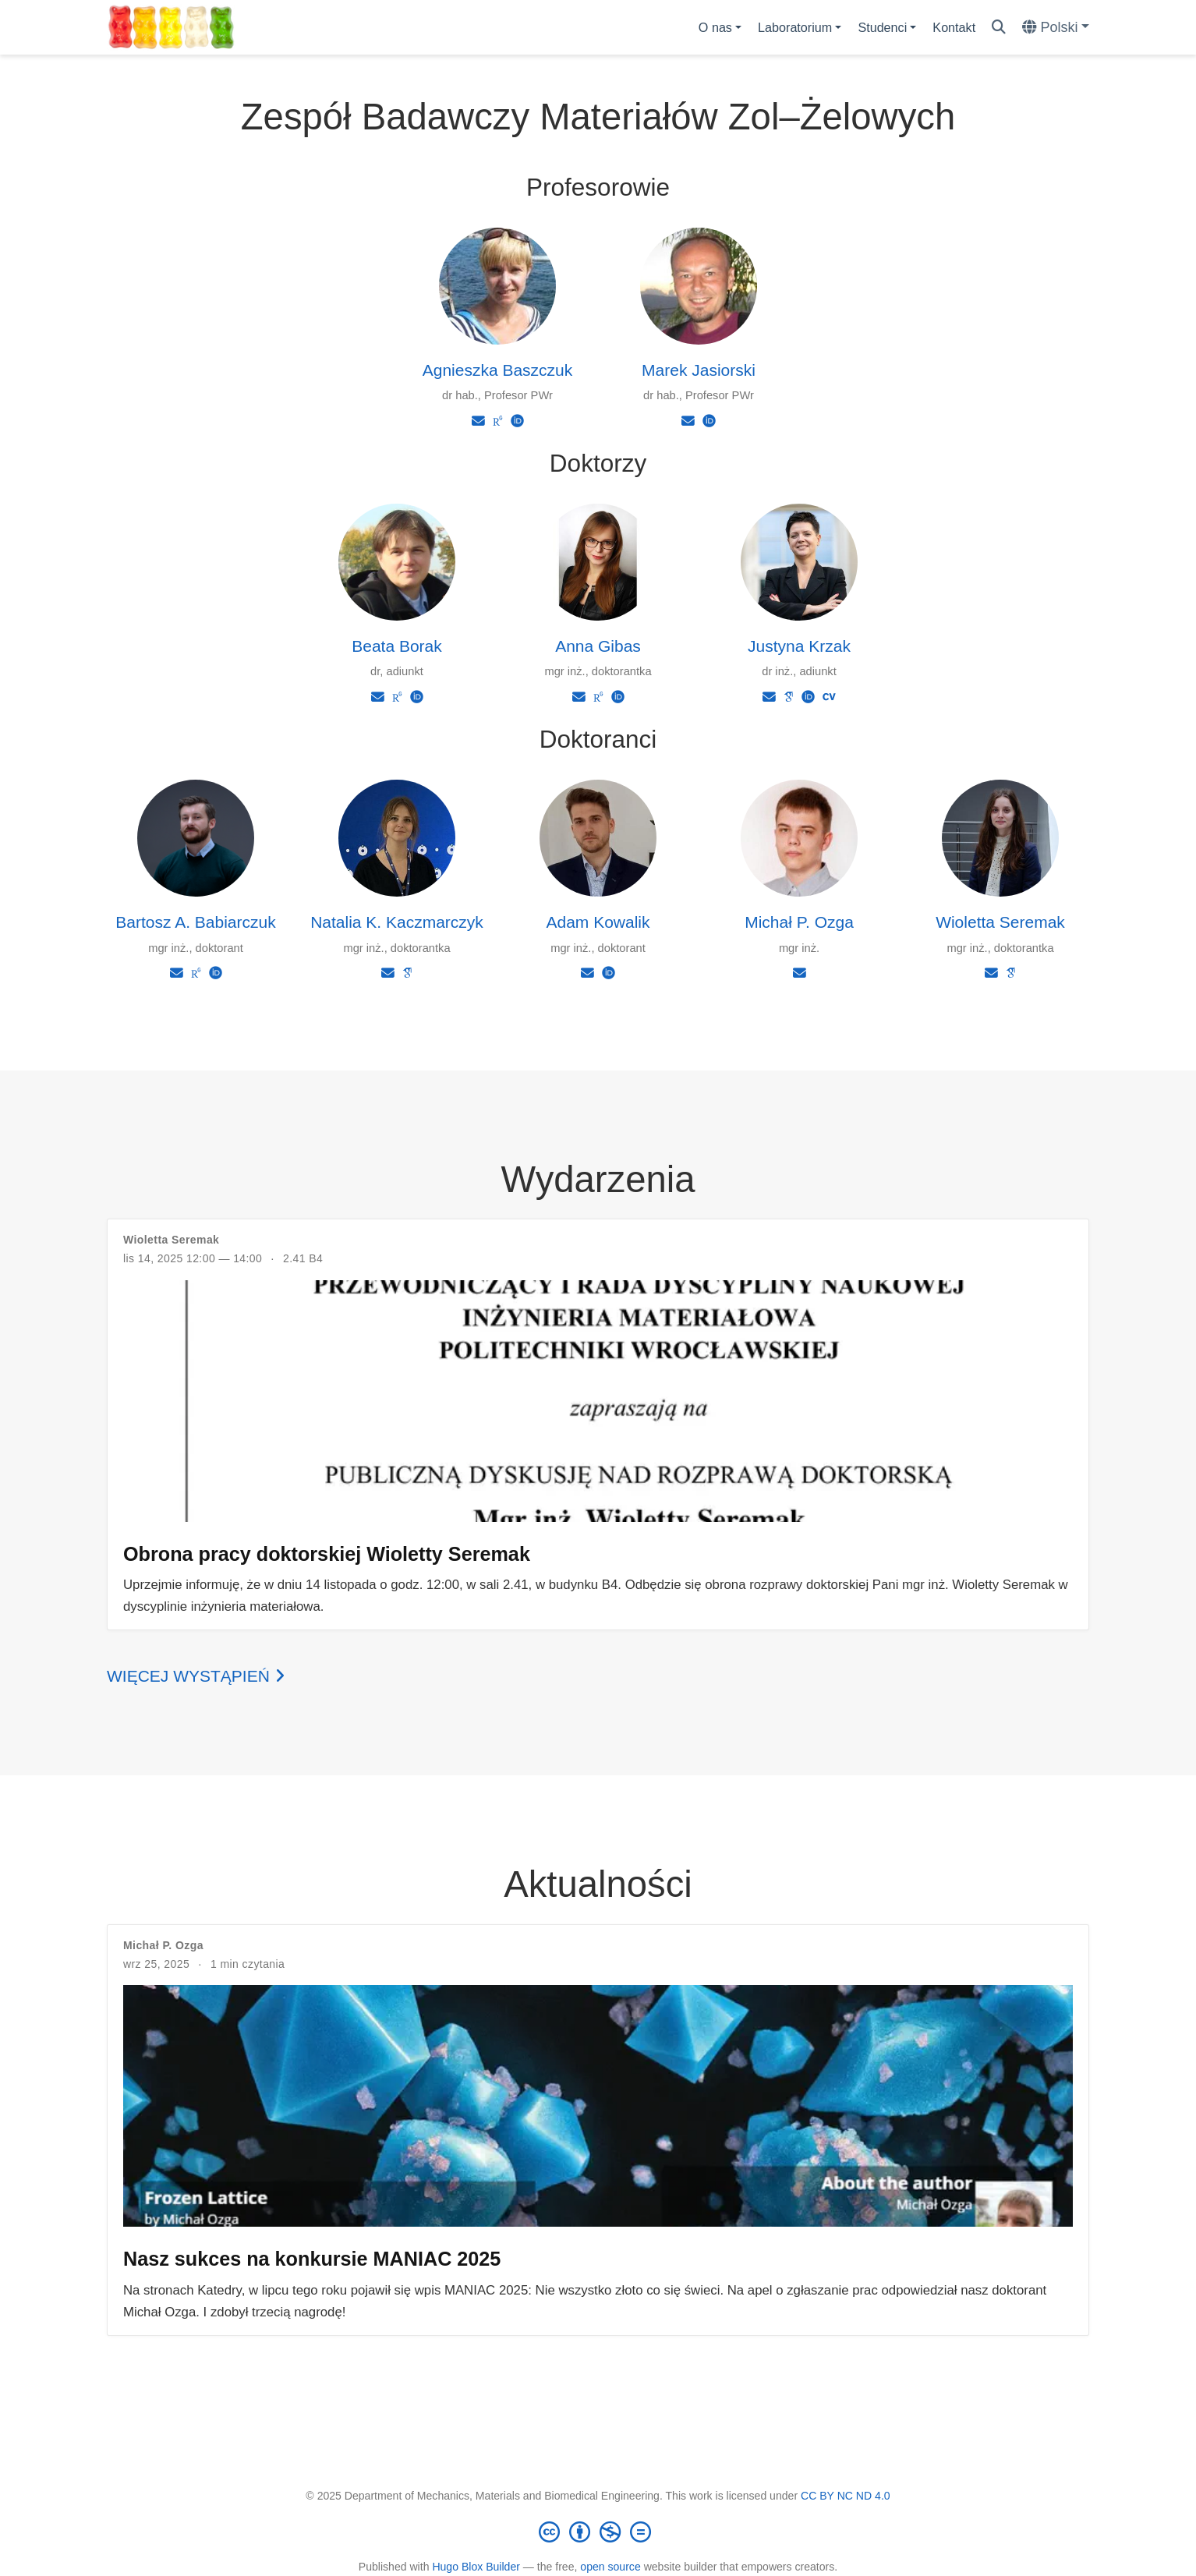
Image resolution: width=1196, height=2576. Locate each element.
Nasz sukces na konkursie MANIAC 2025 (312, 2259)
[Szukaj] (999, 28)
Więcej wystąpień (196, 1676)
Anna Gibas (598, 646)
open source (610, 2566)
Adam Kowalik (597, 922)
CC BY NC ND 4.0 (845, 2495)
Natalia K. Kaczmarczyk (396, 922)
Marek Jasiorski (698, 370)
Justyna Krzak (799, 646)
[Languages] (1055, 28)
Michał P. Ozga (799, 922)
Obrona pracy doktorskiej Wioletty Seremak (326, 1554)
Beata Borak (397, 646)
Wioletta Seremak (1000, 922)
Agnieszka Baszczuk (498, 370)
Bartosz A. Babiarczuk (195, 922)
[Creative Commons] (598, 2531)
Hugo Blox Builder (476, 2566)
